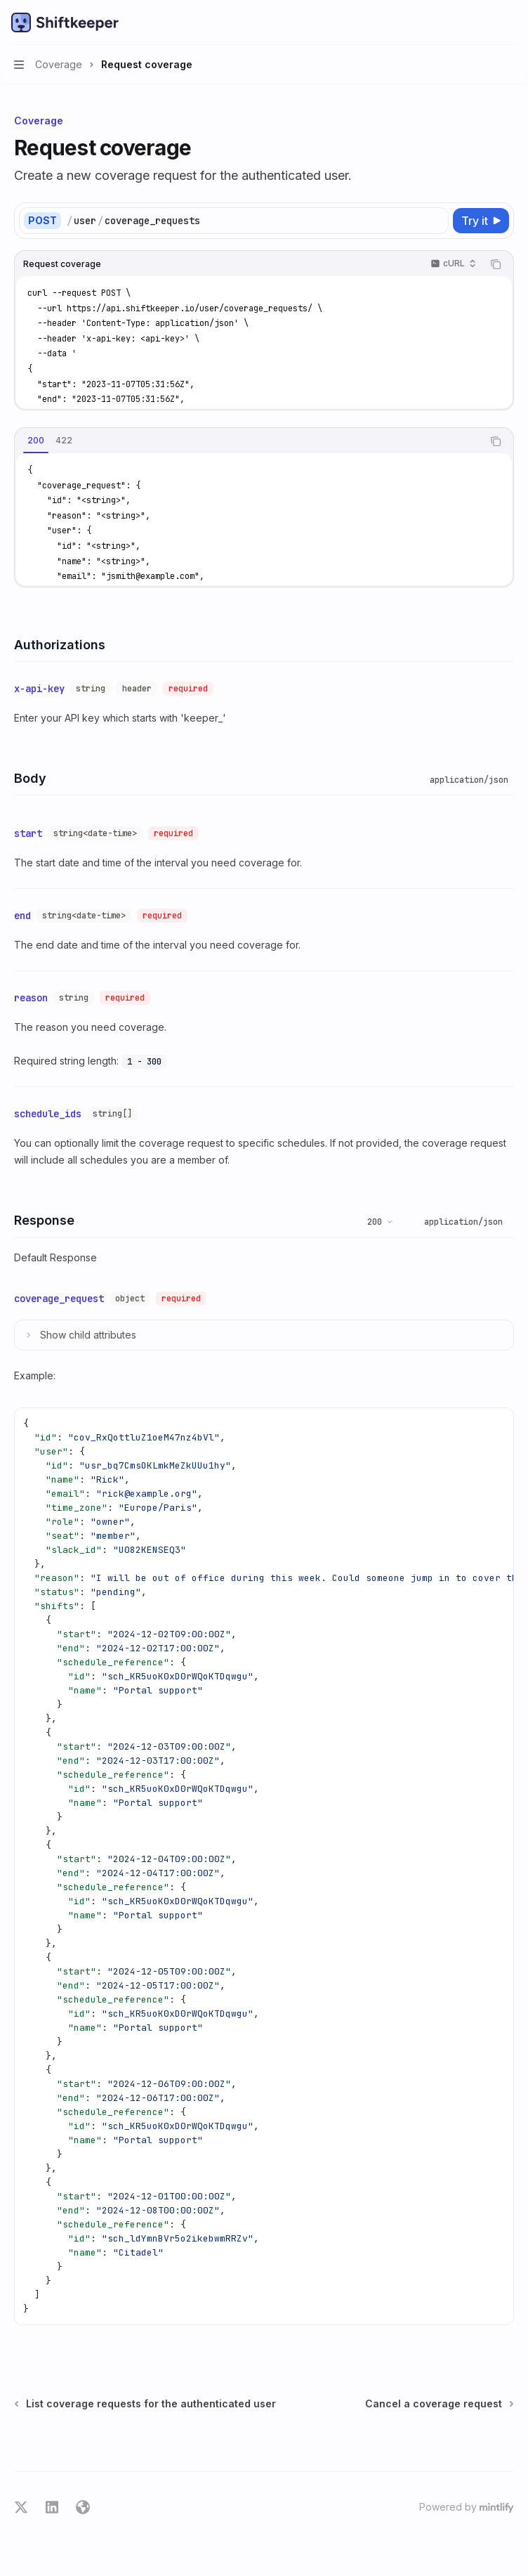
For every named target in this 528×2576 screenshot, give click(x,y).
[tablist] (248, 441)
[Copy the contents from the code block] (496, 264)
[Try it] (481, 220)
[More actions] (510, 22)
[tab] (35, 440)
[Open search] (483, 22)
